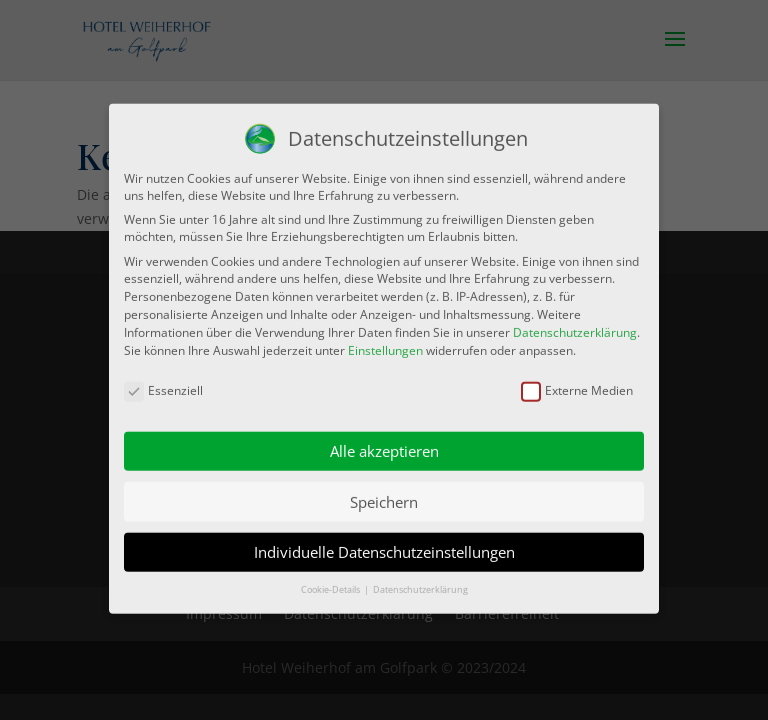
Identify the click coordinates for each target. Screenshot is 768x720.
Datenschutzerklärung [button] (420, 580)
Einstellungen (385, 340)
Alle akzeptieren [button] (384, 442)
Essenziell (163, 381)
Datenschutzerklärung (575, 322)
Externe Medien (577, 381)
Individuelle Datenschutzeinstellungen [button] (384, 543)
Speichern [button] (384, 492)
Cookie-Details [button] (331, 580)
